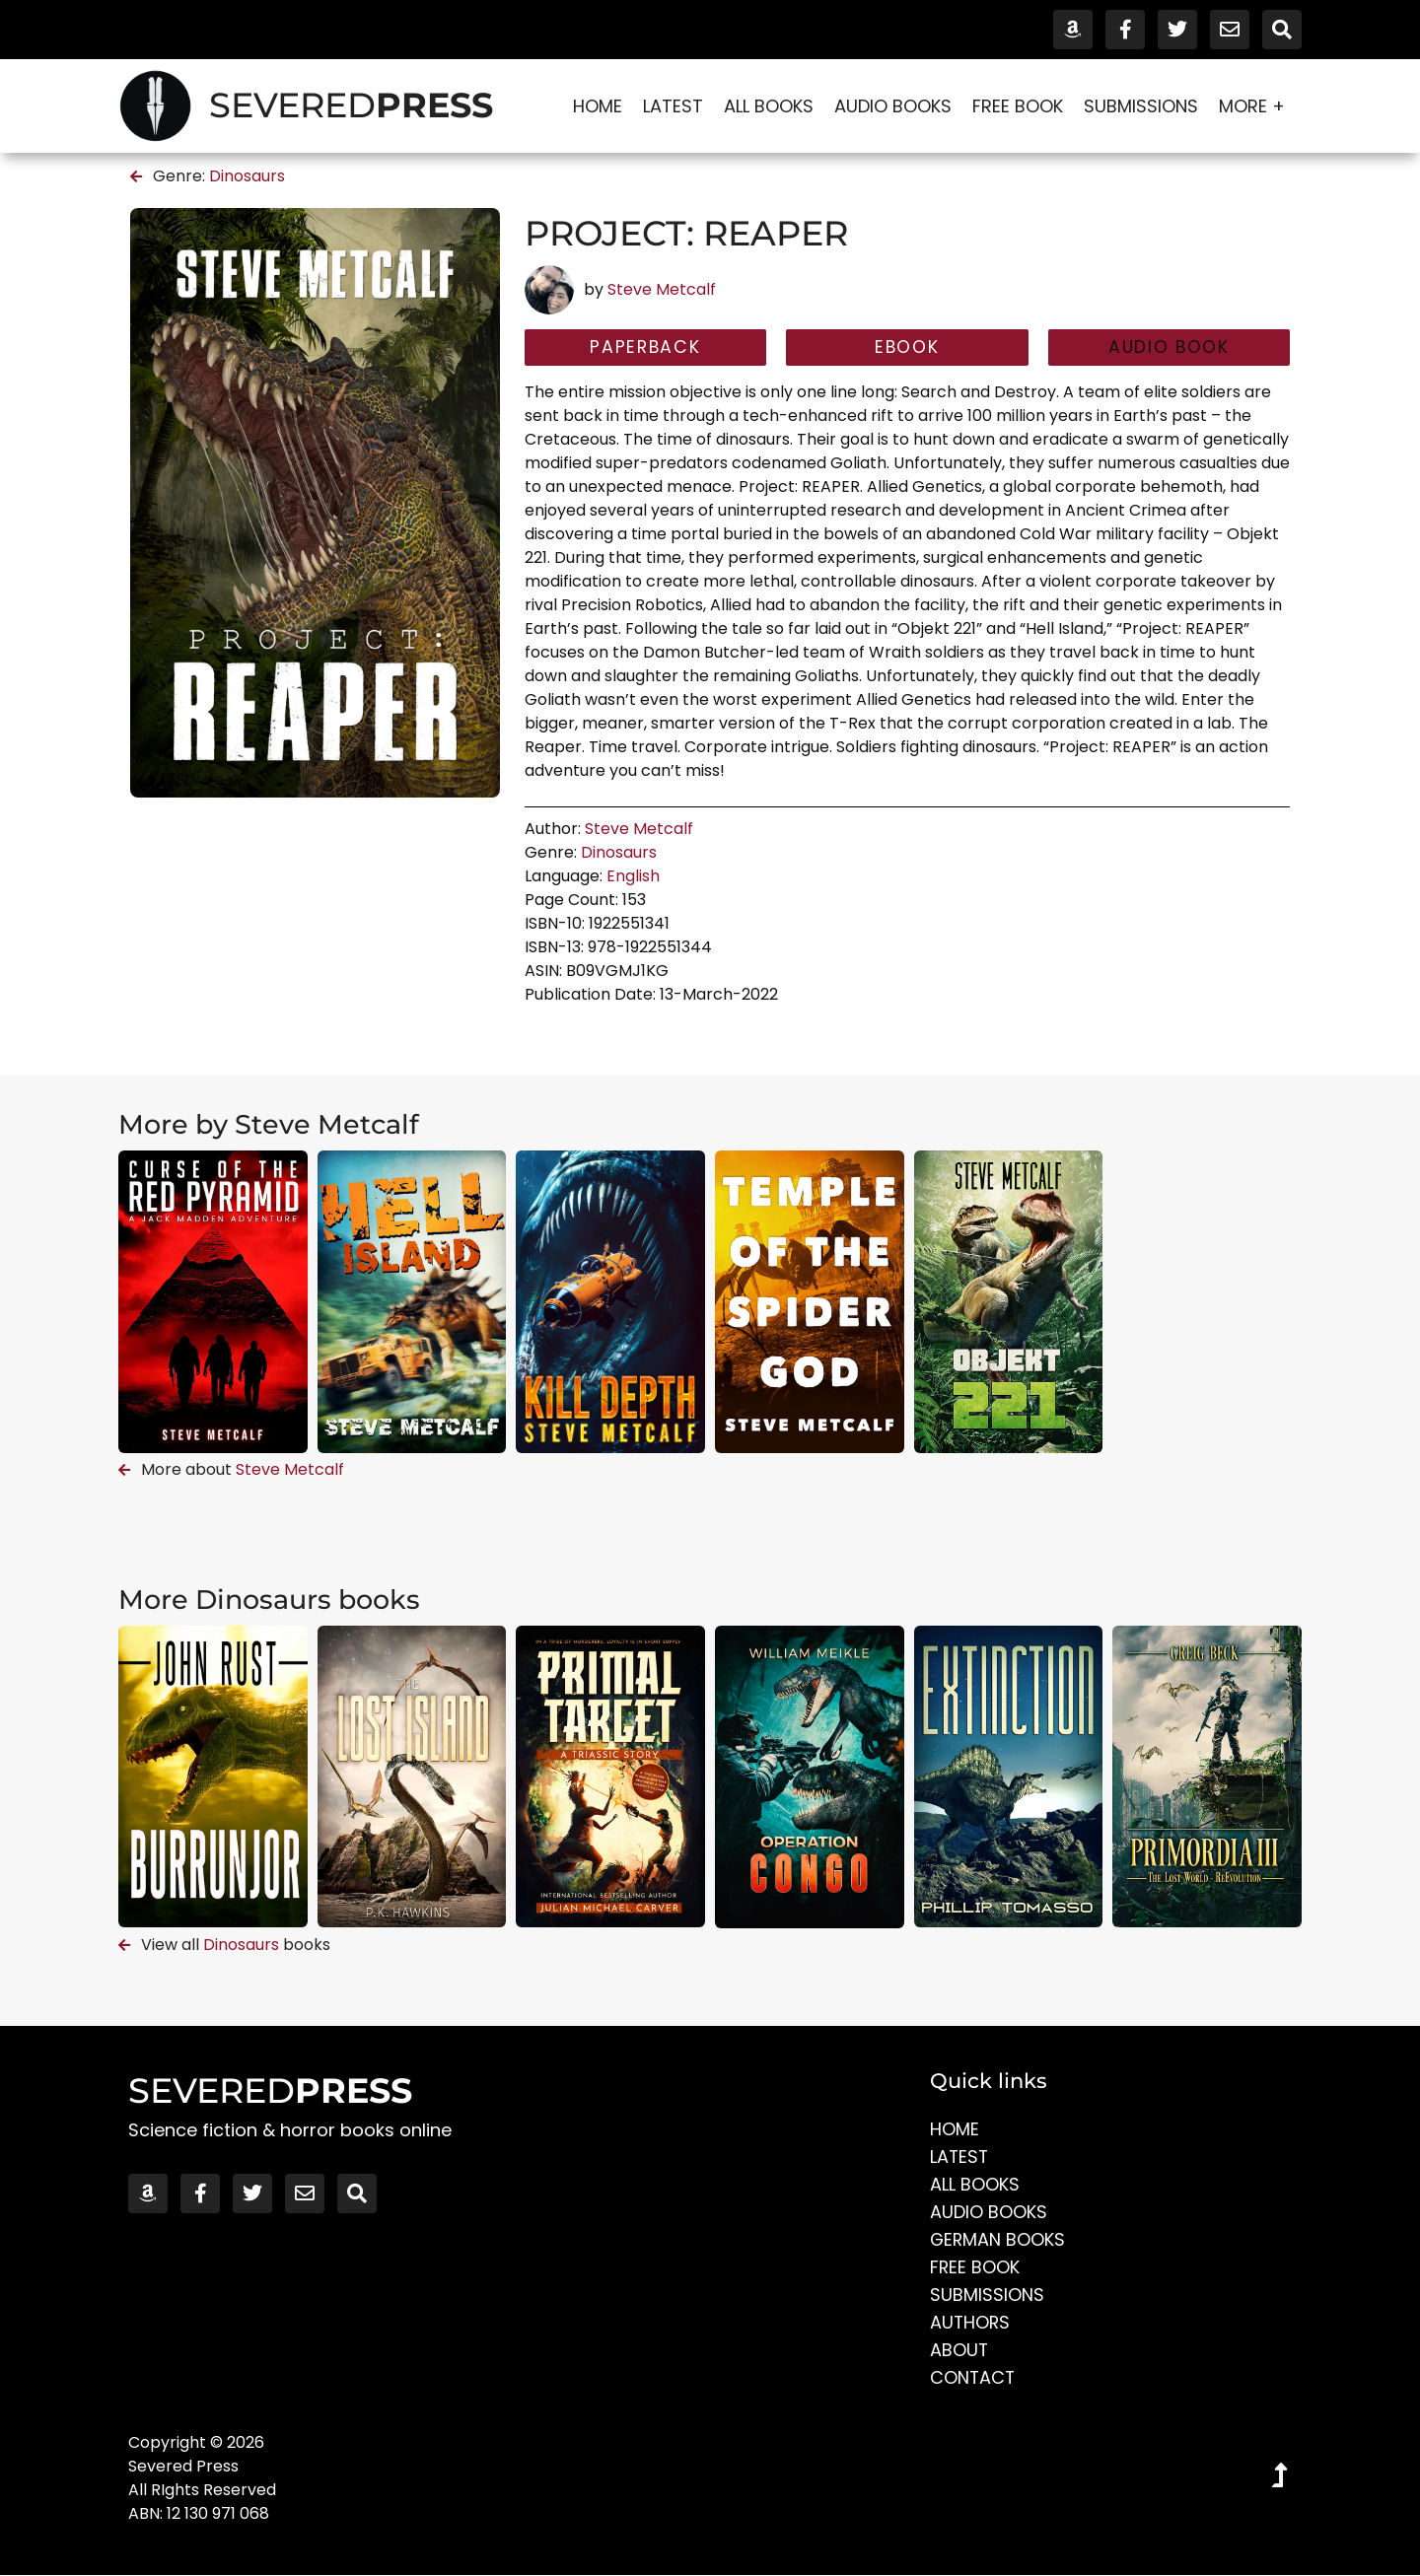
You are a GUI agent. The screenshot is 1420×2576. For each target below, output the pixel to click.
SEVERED (351, 105)
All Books (769, 106)
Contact (973, 2378)
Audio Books (893, 106)
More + (1257, 106)
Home (597, 106)
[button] (1169, 348)
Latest (673, 106)
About (959, 2350)
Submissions (1141, 106)
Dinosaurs (247, 176)
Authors (971, 2323)
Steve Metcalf (661, 289)
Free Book (1017, 106)
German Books (998, 2240)
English (633, 877)
